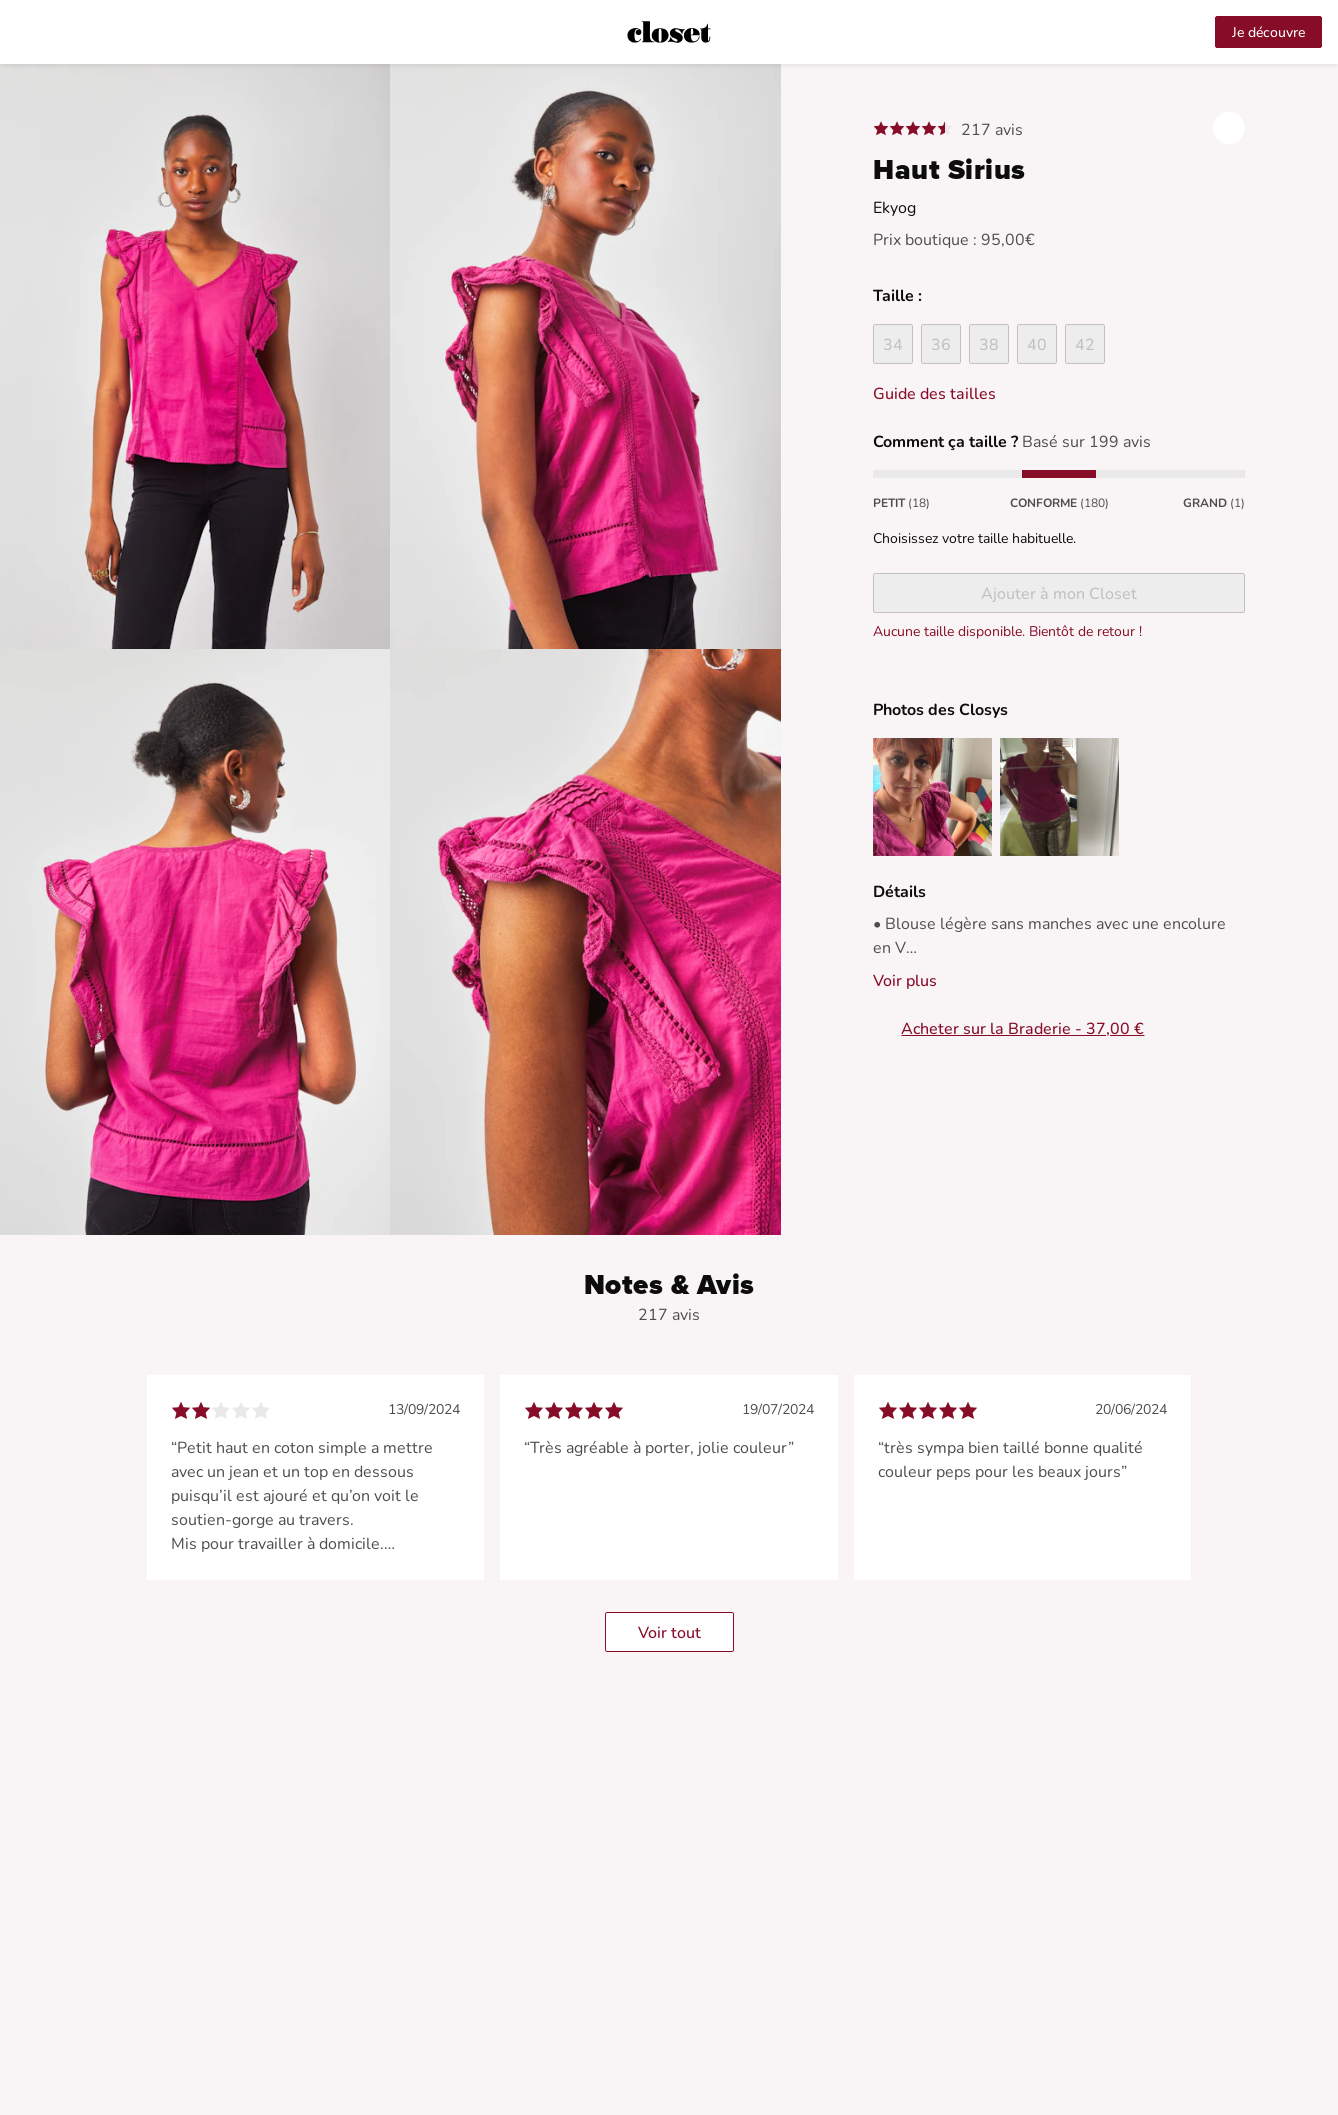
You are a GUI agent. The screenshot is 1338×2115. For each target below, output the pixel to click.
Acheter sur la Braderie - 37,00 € (1022, 1029)
